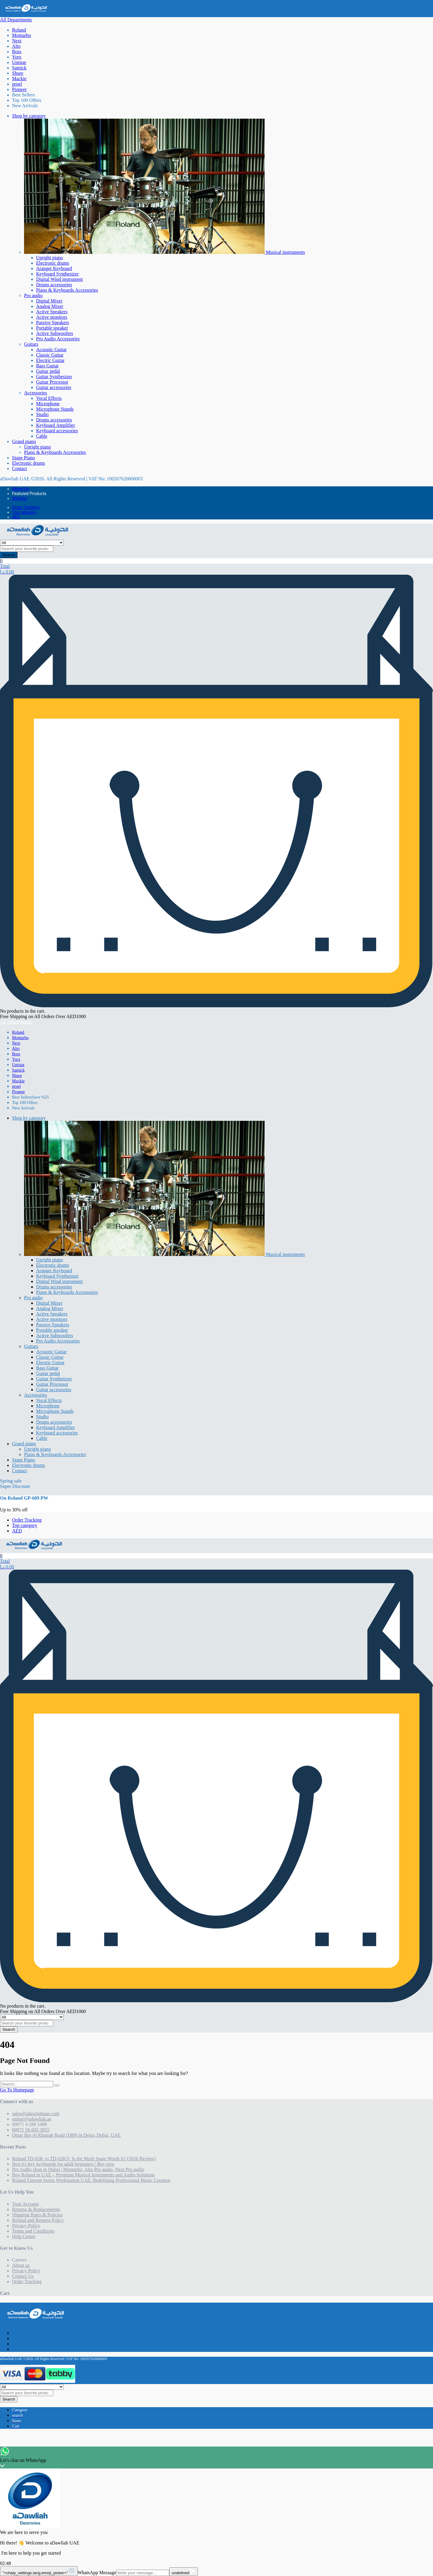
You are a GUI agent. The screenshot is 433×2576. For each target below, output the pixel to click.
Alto (16, 46)
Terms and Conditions (33, 2231)
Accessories (35, 392)
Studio (42, 414)
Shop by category (29, 115)
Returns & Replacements (36, 2209)
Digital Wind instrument (59, 279)
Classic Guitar (49, 354)
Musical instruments (164, 252)
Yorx (16, 56)
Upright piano (49, 257)
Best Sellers (23, 94)
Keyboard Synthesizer (57, 273)
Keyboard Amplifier (55, 425)
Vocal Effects (49, 398)
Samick (19, 67)
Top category (24, 512)
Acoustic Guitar (51, 349)
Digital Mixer (49, 300)
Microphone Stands (55, 409)
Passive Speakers (52, 322)
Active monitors (51, 317)
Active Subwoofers (54, 333)
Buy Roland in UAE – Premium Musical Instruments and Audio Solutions (83, 2174)
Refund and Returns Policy (38, 2220)
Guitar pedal (48, 371)
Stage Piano (23, 457)
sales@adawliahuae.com (35, 2113)
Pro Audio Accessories (58, 338)
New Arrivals (25, 105)
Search (8, 555)
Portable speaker (52, 327)
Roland (19, 29)
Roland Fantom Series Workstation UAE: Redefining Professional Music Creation (91, 2180)
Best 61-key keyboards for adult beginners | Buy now (63, 2164)
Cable (41, 436)
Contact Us (23, 2276)
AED (16, 517)
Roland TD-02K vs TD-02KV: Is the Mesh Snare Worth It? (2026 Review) (84, 2158)
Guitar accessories (53, 387)
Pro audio (33, 295)
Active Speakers (51, 311)
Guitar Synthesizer (54, 376)
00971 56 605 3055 (30, 2129)
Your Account (25, 2203)
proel (17, 84)
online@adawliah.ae (31, 2118)
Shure (17, 73)
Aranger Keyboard (54, 268)
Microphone (48, 403)
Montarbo (21, 35)
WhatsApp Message (97, 2572)
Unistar (19, 62)
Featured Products (29, 493)
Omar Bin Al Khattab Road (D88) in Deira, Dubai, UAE (66, 2135)
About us (20, 2265)
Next (16, 40)
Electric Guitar (50, 360)
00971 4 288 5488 (29, 2124)
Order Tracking (25, 507)
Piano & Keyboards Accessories (67, 290)
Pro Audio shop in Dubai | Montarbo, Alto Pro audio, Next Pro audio (78, 2169)
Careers (19, 2259)
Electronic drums (52, 263)
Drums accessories (54, 284)
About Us (20, 488)
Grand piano (24, 441)
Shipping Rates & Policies (37, 2214)
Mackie (19, 78)
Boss (16, 51)
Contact (19, 468)
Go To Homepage (17, 2089)
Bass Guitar (47, 365)
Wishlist (19, 498)
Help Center (23, 2236)
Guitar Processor (52, 382)
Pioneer (19, 89)
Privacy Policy (26, 2225)
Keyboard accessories (57, 430)
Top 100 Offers (26, 100)
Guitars (31, 344)
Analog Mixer (49, 306)
